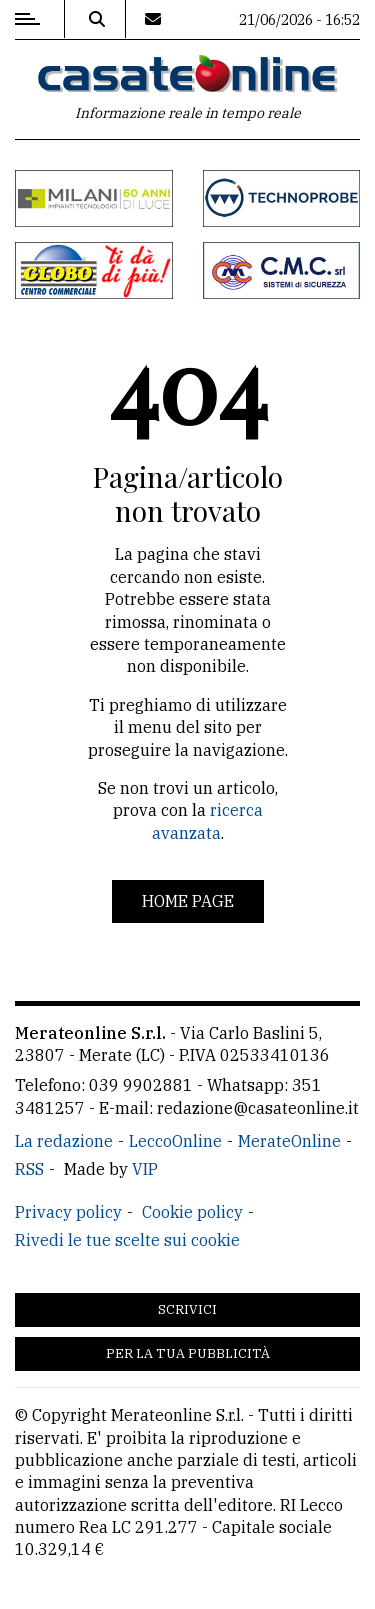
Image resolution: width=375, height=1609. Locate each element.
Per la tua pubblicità (188, 1353)
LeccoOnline (175, 1141)
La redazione (64, 1141)
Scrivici (187, 1309)
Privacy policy (68, 1212)
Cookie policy (192, 1212)
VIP (145, 1169)
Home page (188, 901)
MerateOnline (289, 1141)
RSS (29, 1169)
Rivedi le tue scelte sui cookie (127, 1240)
